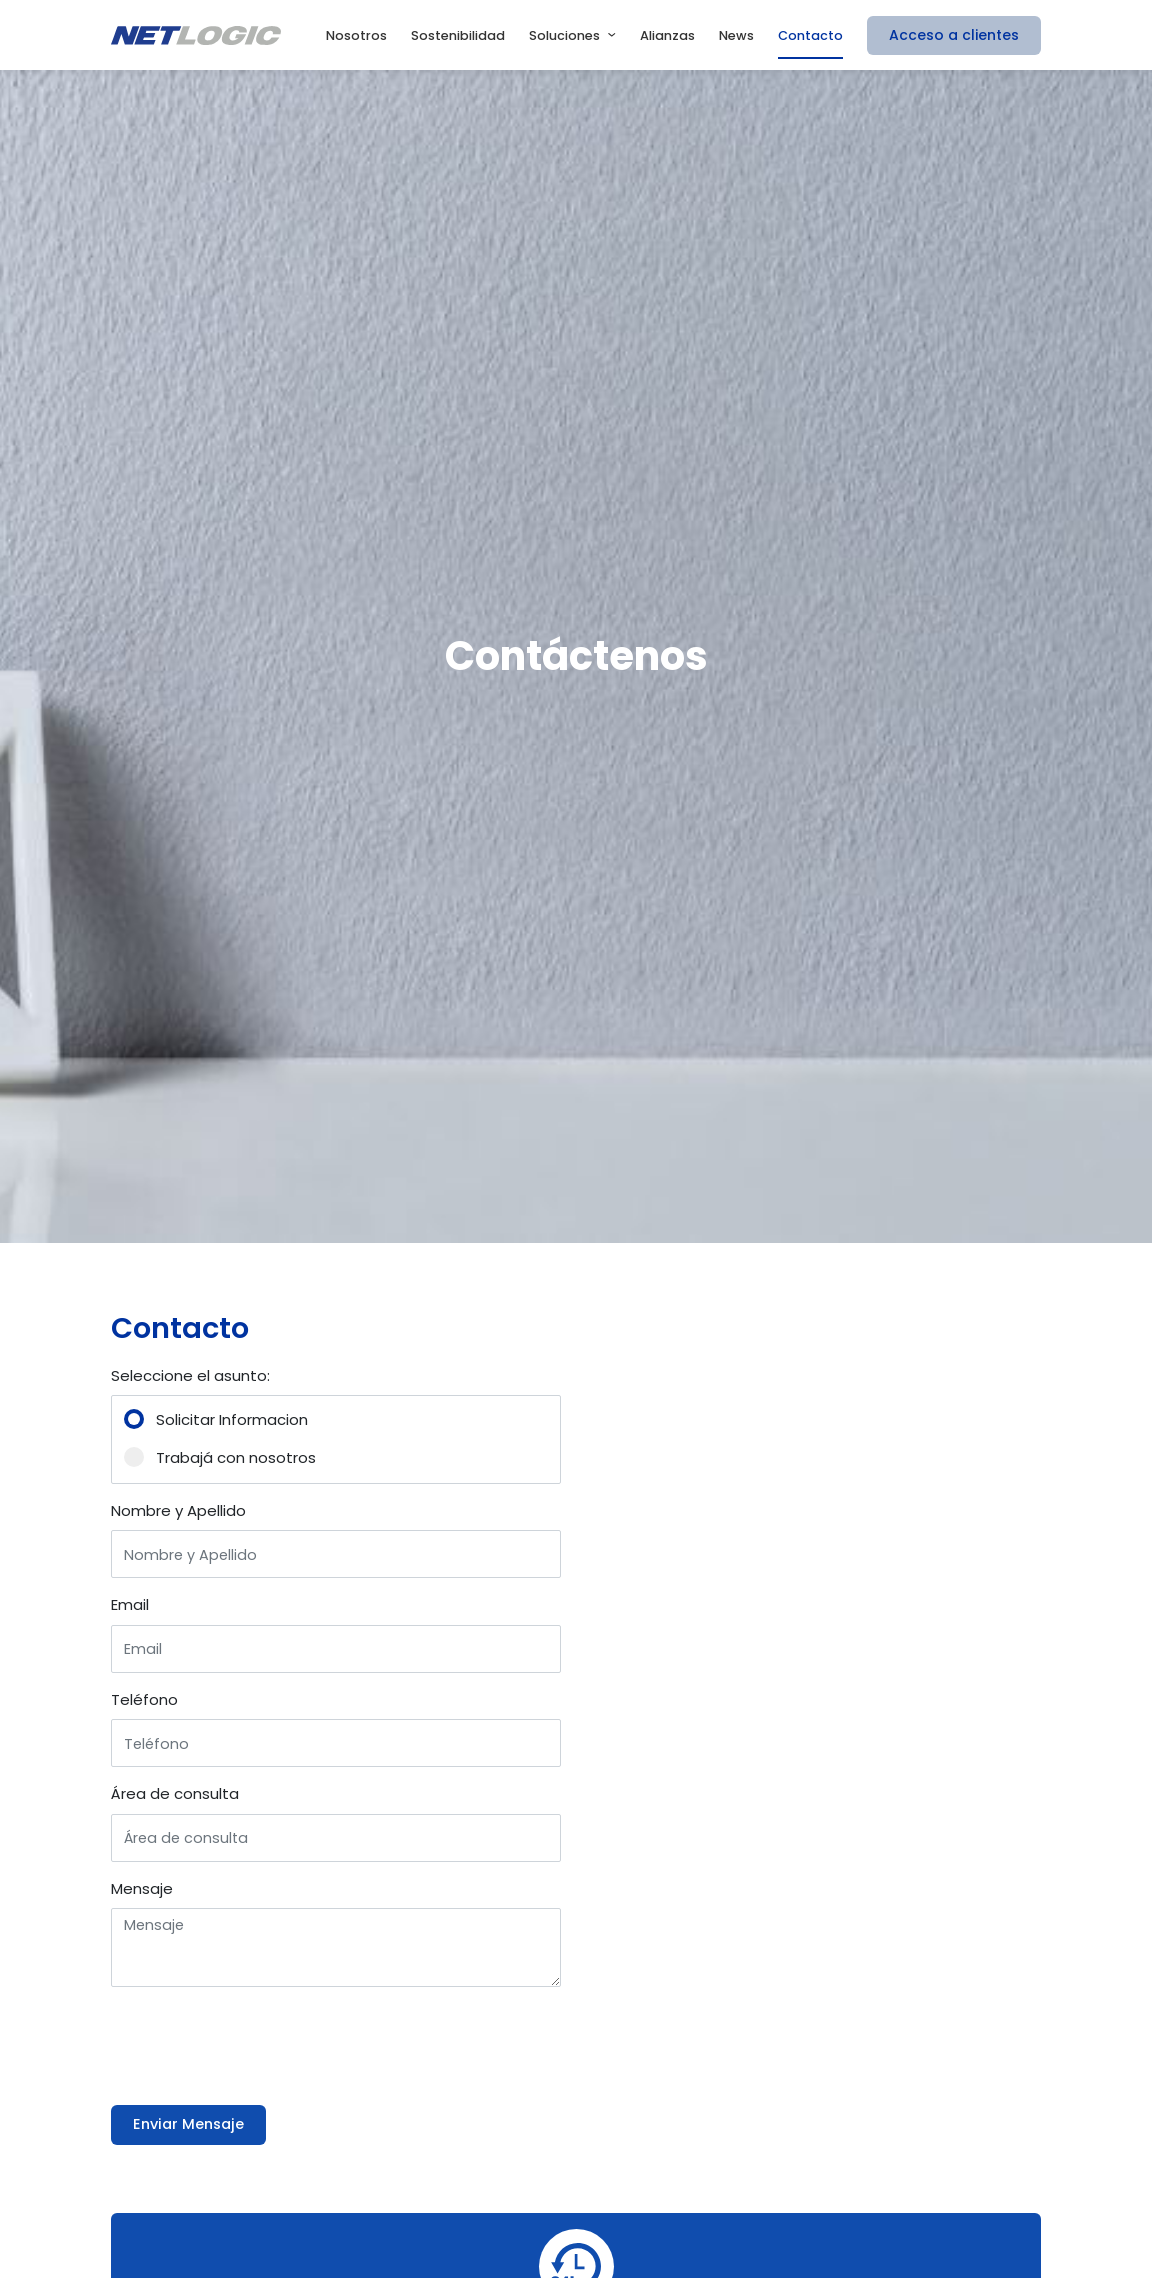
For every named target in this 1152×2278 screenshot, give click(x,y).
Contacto (810, 35)
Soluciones (564, 35)
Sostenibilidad (458, 35)
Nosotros (356, 35)
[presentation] (263, 2042)
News (736, 35)
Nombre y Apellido (178, 1510)
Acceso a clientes (954, 35)
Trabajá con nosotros (236, 1457)
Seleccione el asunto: (190, 1375)
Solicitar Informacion (232, 1419)
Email (130, 1604)
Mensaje (142, 1888)
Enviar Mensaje (188, 2124)
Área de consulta (175, 1793)
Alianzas (667, 35)
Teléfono (144, 1699)
